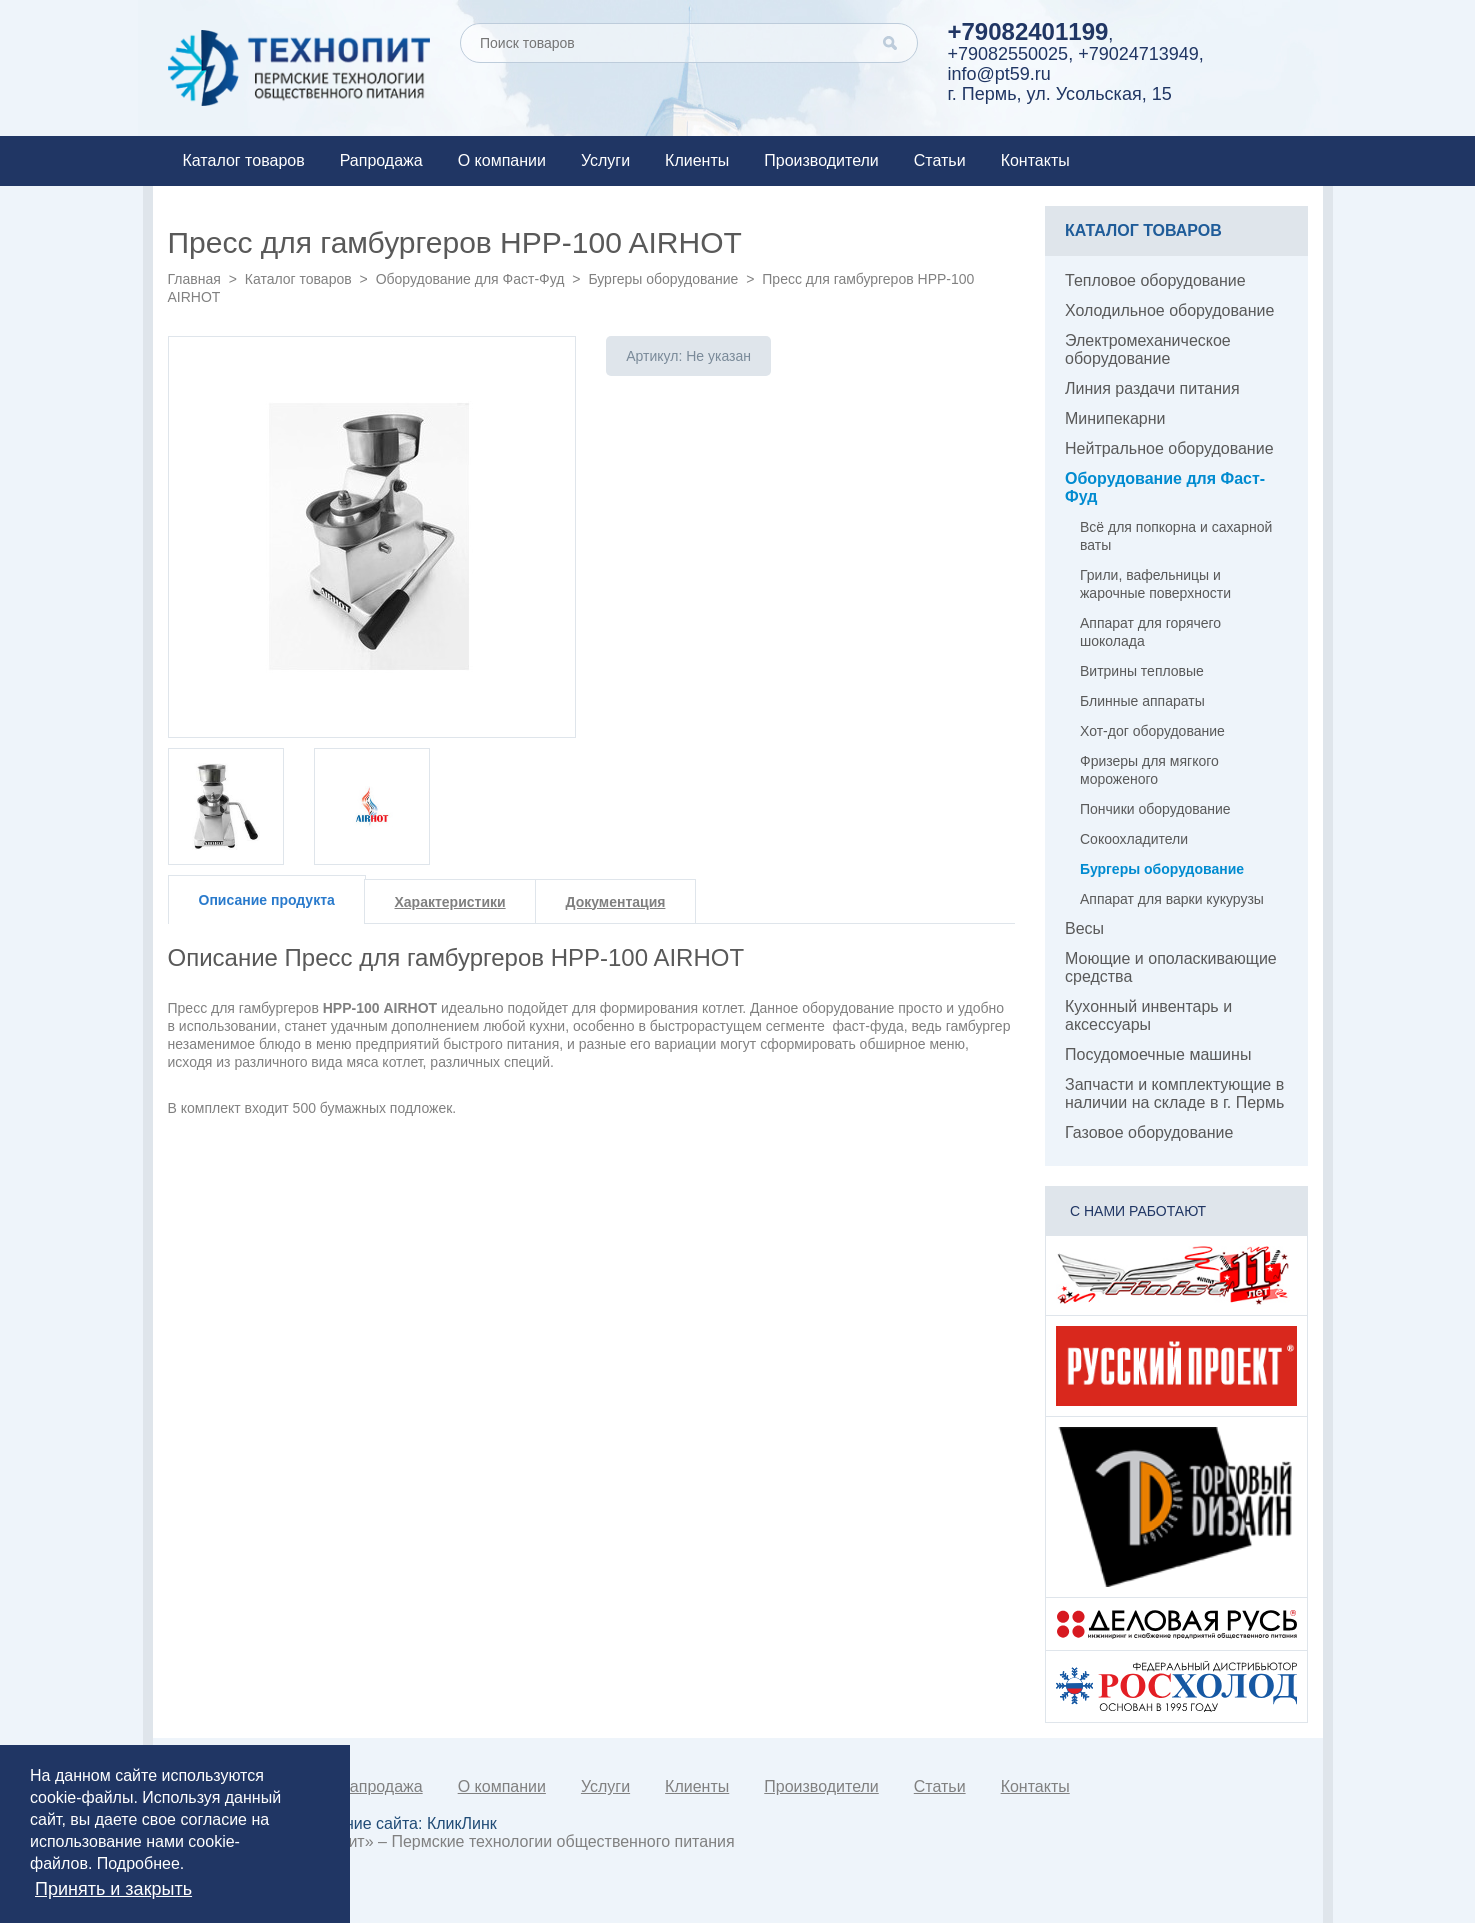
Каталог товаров (244, 160)
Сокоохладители (1134, 839)
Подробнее (138, 1863)
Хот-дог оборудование (1152, 731)
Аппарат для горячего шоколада (1150, 632)
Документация (616, 902)
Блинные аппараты (1142, 701)
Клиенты (697, 160)
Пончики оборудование (1155, 809)
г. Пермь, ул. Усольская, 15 (1060, 94)
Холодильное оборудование (1169, 310)
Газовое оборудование (1149, 1132)
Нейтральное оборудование (1169, 448)
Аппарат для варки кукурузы (1172, 899)
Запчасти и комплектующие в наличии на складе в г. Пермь (1174, 1093)
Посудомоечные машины (1158, 1054)
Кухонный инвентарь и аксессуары (1148, 1015)
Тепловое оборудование (1155, 280)
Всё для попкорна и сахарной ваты (1176, 536)
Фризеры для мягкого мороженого (1149, 770)
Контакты (1035, 160)
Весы (1084, 928)
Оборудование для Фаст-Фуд (470, 279)
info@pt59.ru (999, 74)
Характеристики (450, 902)
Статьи (940, 160)
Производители (821, 160)
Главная (194, 279)
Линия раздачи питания (1152, 388)
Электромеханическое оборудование (1148, 349)
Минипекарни (1115, 418)
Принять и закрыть (113, 1889)
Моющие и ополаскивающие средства (1171, 967)
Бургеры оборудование (663, 279)
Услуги (605, 160)
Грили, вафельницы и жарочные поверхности (1155, 584)
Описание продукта (267, 900)
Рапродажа (381, 160)
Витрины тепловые (1142, 671)
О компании (502, 160)
